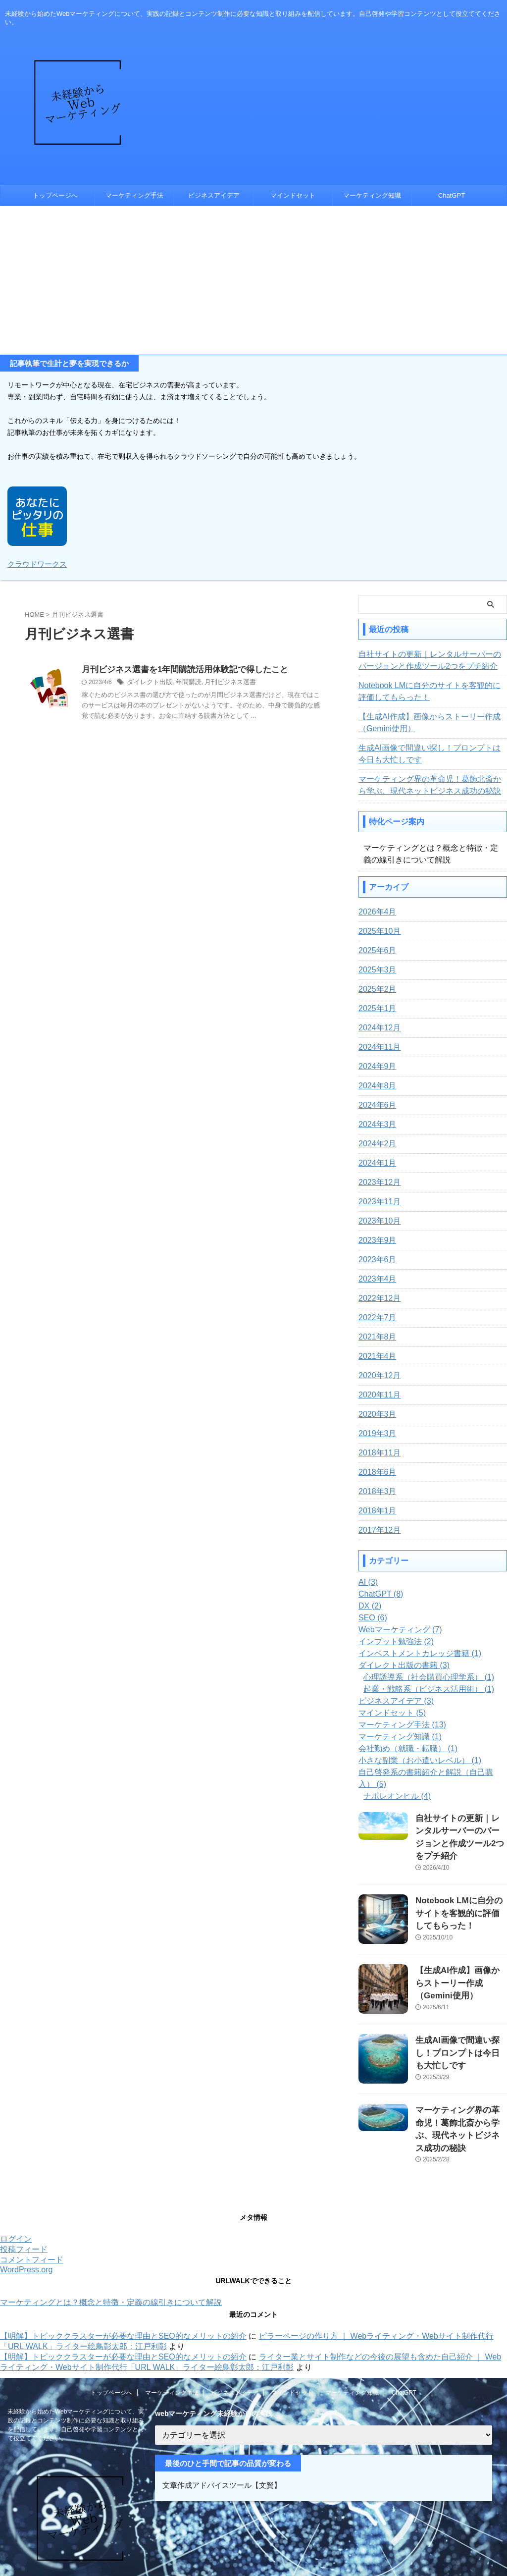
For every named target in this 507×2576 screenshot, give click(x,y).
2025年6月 (375, 950)
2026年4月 (375, 911)
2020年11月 (377, 1394)
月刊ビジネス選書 (223, 682)
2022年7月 (375, 1317)
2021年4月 (375, 1355)
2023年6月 (375, 1259)
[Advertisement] (253, 280)
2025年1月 (375, 1008)
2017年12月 (377, 1529)
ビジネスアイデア (214, 195)
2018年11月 (377, 1452)
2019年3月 (375, 1433)
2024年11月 (377, 1046)
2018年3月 (375, 1491)
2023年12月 (377, 1181)
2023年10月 (377, 1220)
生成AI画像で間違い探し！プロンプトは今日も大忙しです (431, 753)
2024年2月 (375, 1143)
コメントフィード (31, 2212)
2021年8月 (375, 1336)
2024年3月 (375, 1123)
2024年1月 (375, 1162)
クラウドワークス (35, 563)
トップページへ (55, 195)
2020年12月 (377, 1375)
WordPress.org (26, 2222)
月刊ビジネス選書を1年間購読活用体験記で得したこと (179, 669)
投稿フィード (24, 2202)
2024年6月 (375, 1104)
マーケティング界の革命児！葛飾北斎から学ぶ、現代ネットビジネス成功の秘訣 (427, 784)
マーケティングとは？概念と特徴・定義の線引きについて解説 (111, 2255)
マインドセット (292, 195)
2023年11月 (377, 1201)
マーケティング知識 (372, 195)
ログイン (16, 2192)
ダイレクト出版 (148, 682)
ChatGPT (451, 195)
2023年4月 (375, 1278)
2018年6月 (375, 1471)
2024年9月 (375, 1066)
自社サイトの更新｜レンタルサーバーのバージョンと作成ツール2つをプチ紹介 (431, 659)
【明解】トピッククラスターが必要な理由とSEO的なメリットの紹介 (123, 2289)
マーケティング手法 (134, 195)
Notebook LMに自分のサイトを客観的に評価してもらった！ (431, 690)
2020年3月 (375, 1413)
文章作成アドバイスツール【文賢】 (217, 2438)
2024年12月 (377, 1027)
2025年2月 (375, 988)
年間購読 (184, 682)
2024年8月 (375, 1085)
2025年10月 (377, 930)
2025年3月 (375, 969)
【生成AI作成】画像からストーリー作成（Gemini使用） (420, 722)
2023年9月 (375, 1239)
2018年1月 (375, 1510)
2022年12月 (377, 1297)
